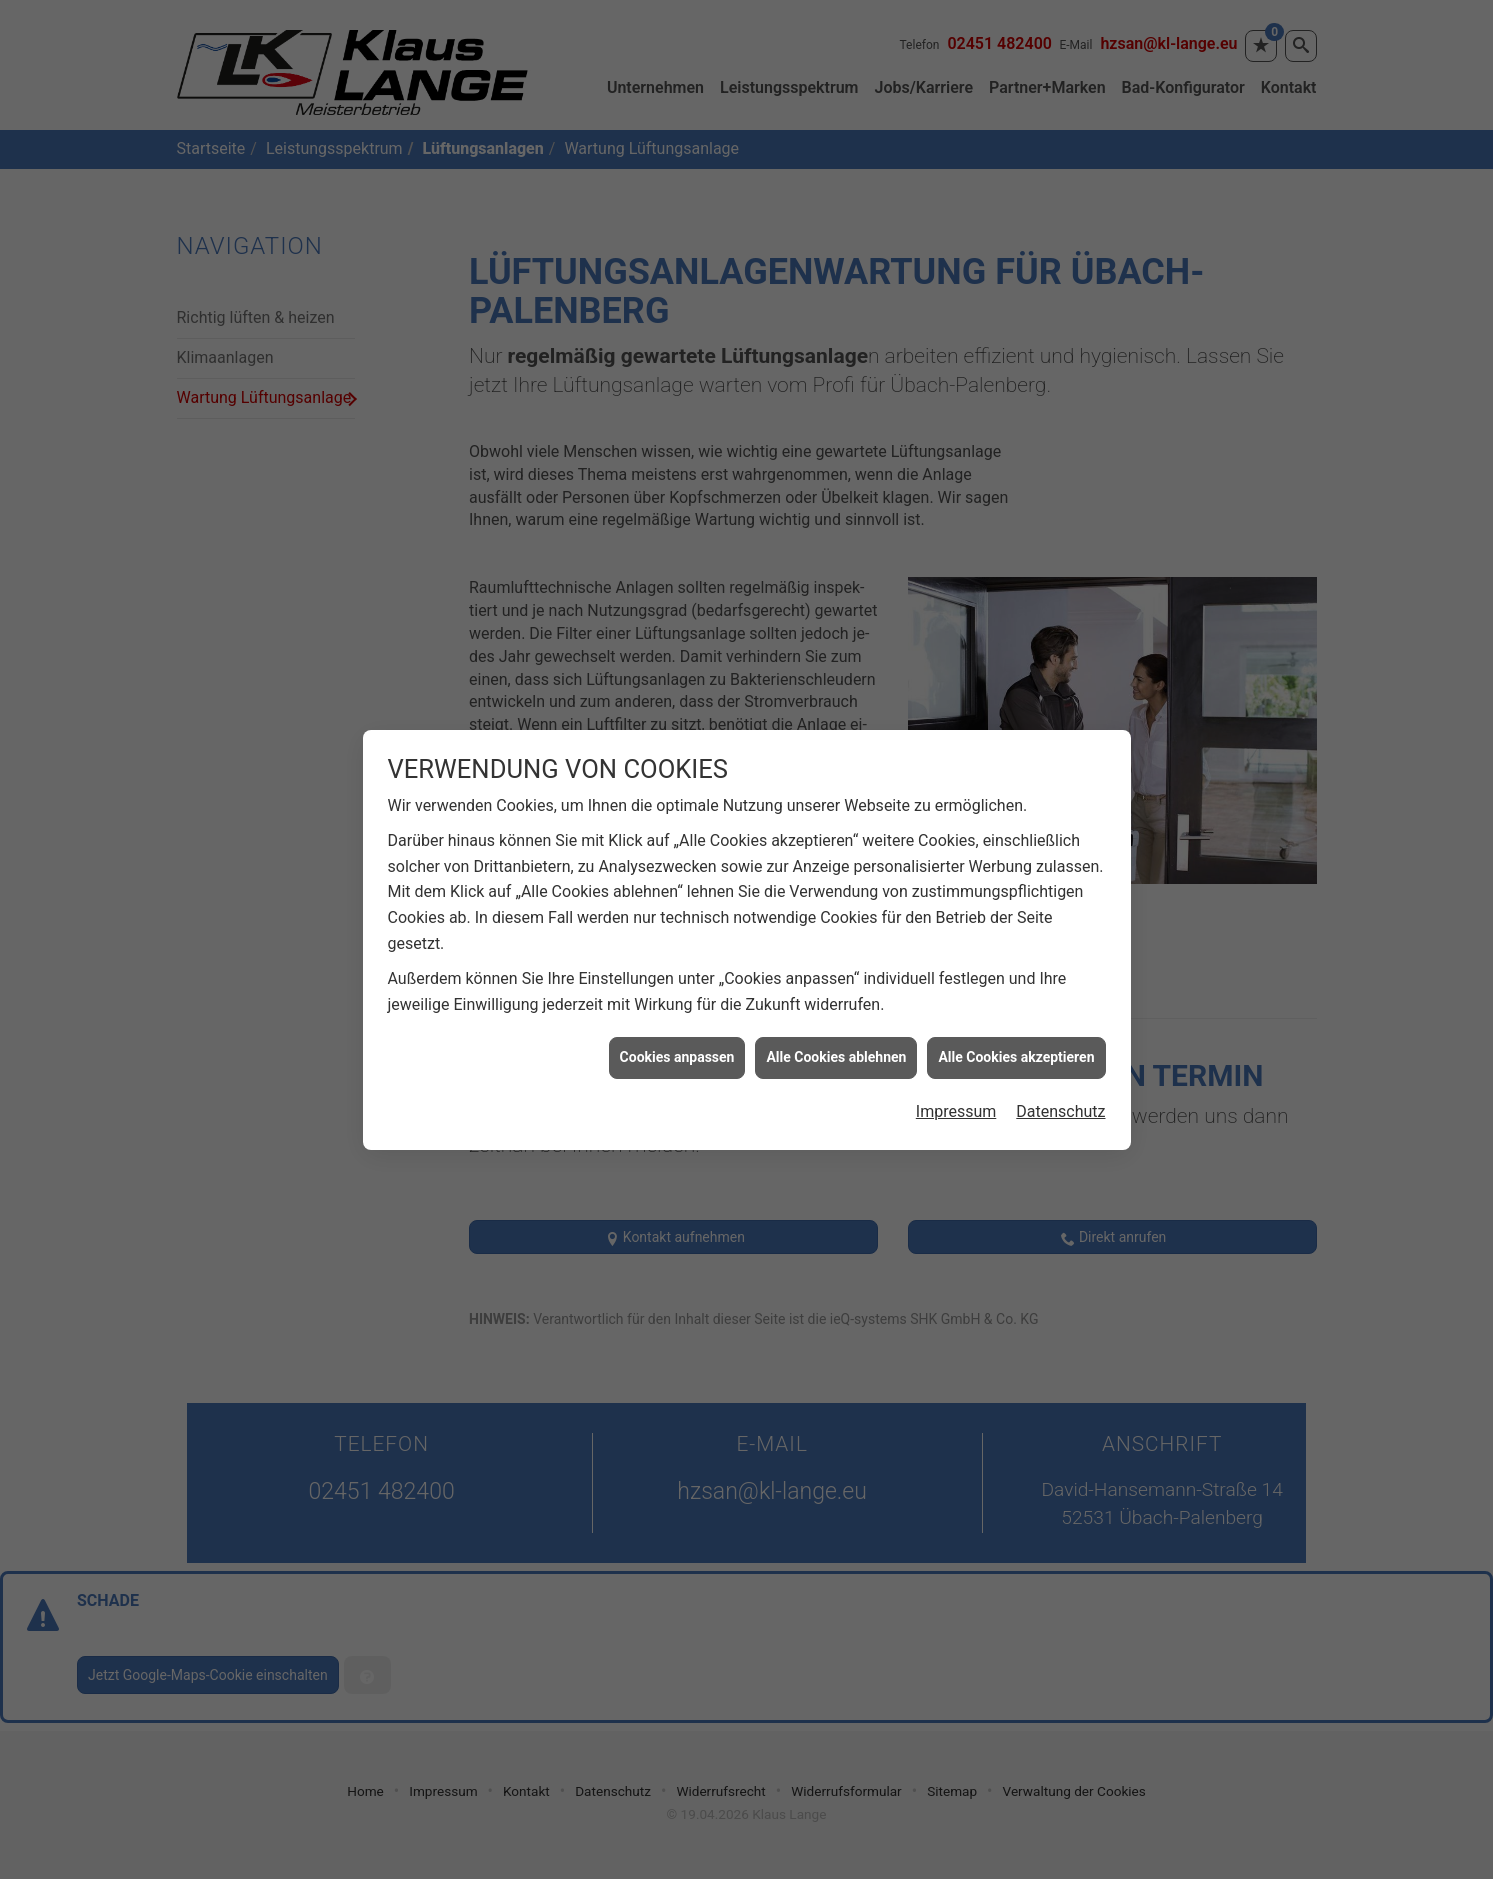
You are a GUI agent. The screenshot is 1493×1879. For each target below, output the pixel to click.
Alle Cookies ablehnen (836, 1025)
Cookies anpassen (677, 1025)
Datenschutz (1060, 1079)
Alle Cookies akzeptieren (1016, 1025)
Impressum (956, 1079)
